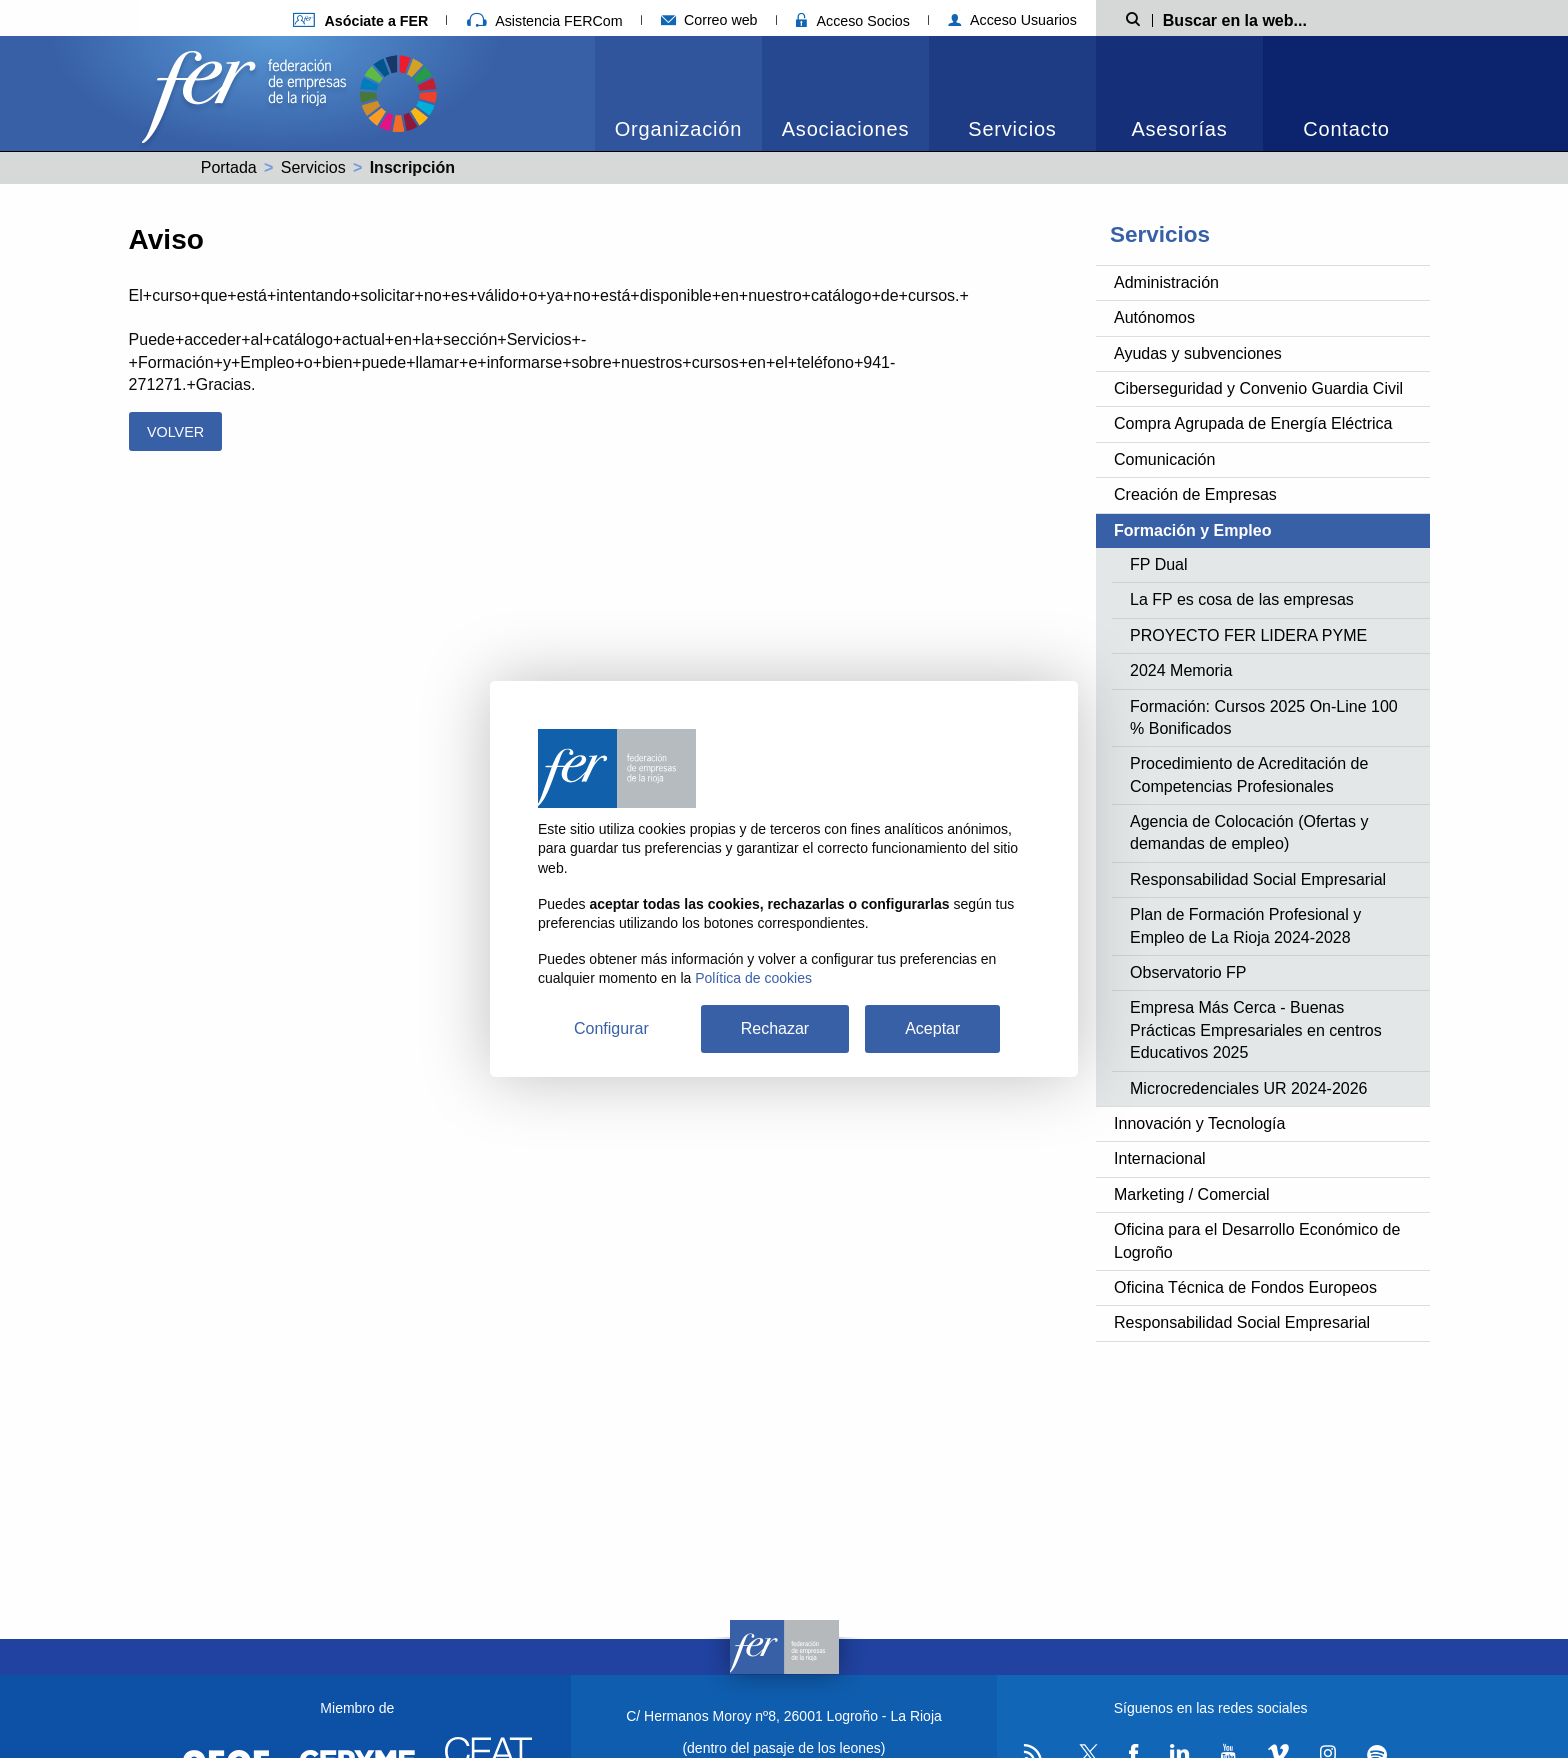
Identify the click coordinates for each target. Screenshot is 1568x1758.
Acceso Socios (853, 21)
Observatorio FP (1188, 972)
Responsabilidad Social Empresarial (1258, 879)
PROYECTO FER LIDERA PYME (1248, 635)
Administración (1166, 282)
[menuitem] (678, 93)
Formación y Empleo (1192, 530)
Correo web (709, 20)
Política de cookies (753, 978)
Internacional (1160, 1158)
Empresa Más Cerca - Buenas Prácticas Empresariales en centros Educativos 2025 (1256, 1030)
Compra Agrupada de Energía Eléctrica (1253, 423)
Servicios (1012, 129)
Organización (678, 129)
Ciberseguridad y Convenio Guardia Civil (1258, 388)
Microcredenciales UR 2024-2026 (1248, 1088)
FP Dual (1159, 564)
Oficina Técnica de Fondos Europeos (1245, 1287)
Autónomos (1154, 317)
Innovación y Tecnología (1199, 1123)
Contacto (1346, 129)
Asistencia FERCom (545, 21)
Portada (229, 167)
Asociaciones (845, 129)
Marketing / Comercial (1192, 1194)
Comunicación (1164, 459)
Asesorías (1179, 129)
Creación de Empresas (1195, 494)
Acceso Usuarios (1012, 20)
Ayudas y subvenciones (1198, 353)
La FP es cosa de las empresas (1242, 599)
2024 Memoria (1181, 670)
